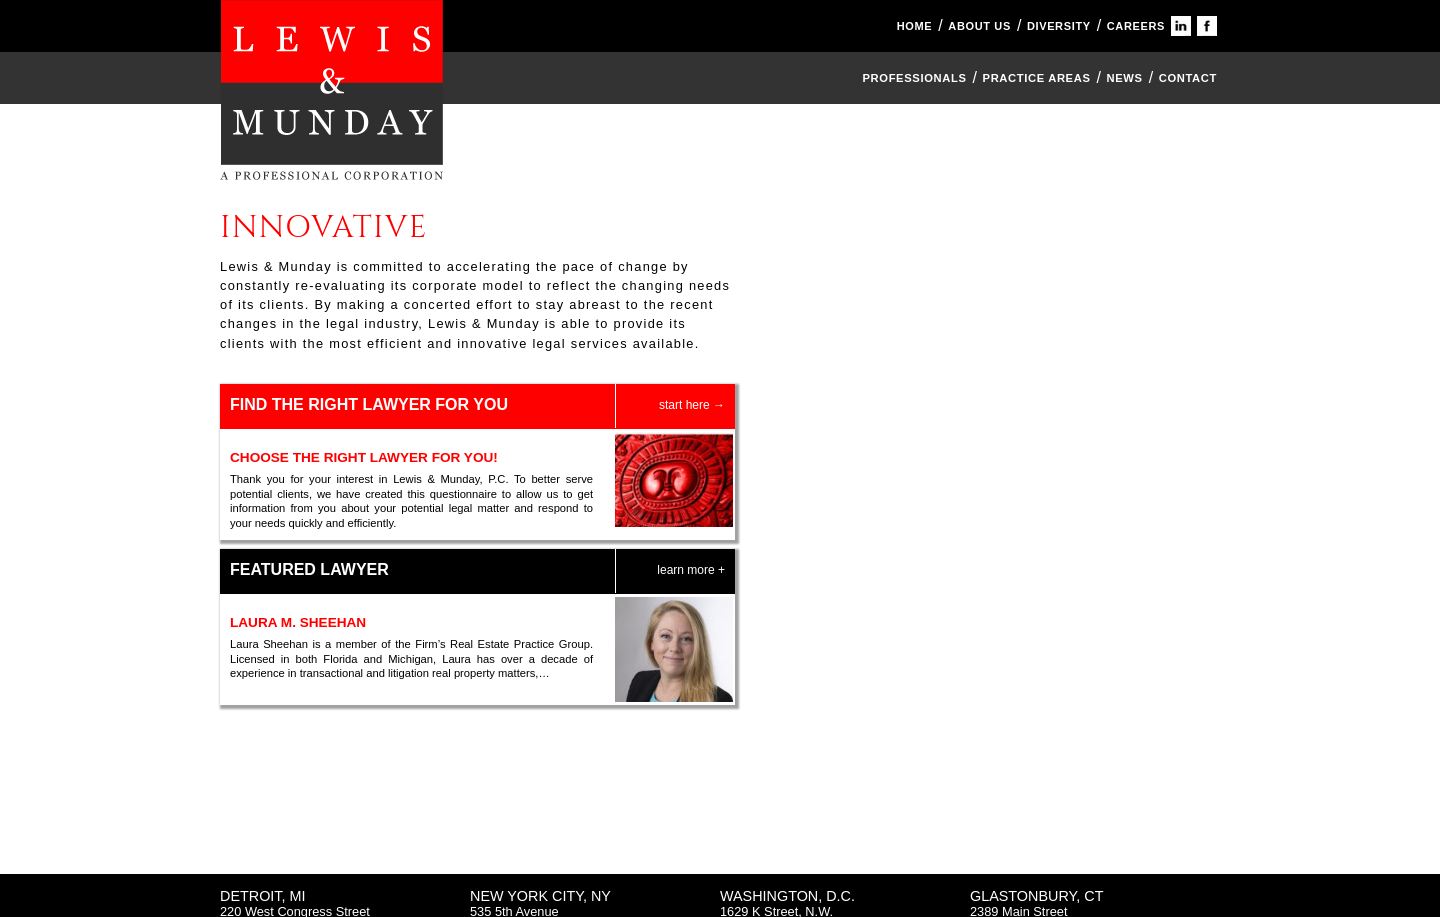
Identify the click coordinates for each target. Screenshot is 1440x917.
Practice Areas (1037, 78)
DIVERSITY (1059, 26)
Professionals (914, 78)
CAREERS (1136, 26)
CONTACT (1188, 78)
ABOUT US (979, 26)
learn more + (691, 570)
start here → (692, 405)
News (1125, 78)
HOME (915, 26)
